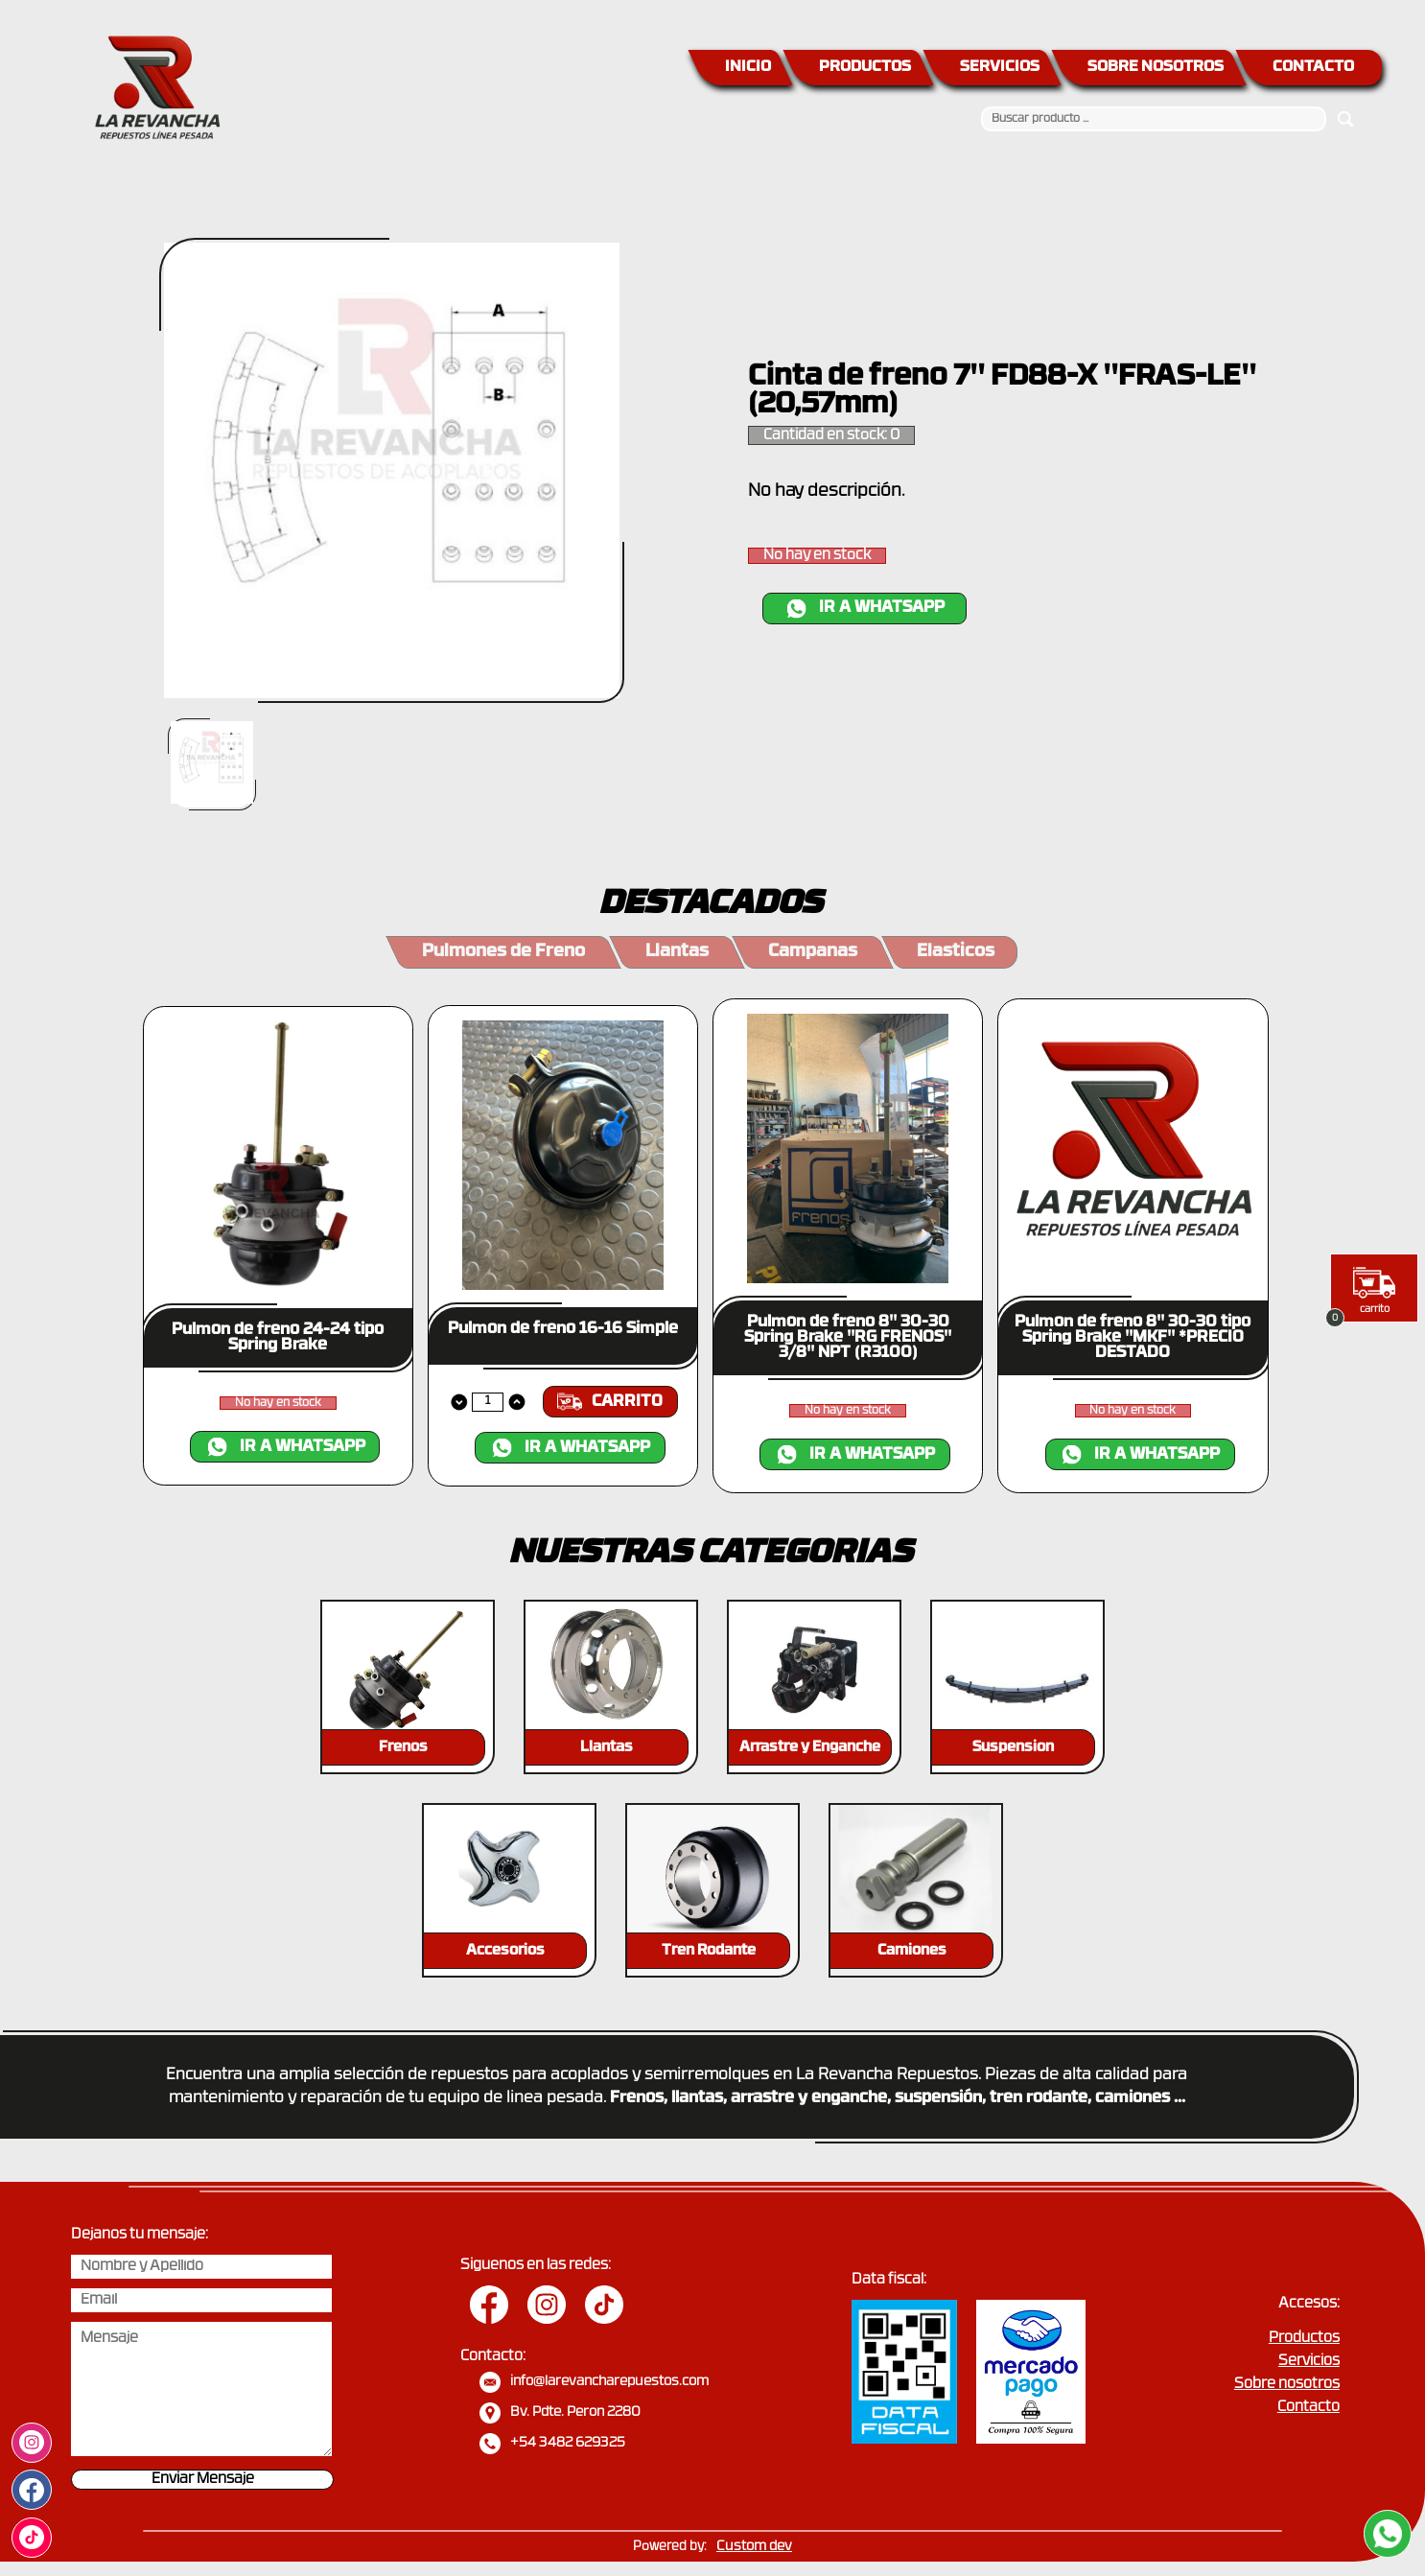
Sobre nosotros (1287, 2384)
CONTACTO (1313, 67)
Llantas (677, 952)
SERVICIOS (1000, 67)
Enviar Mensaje (203, 2479)
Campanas (812, 952)
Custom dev (754, 2547)
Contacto (1308, 2407)
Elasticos (955, 952)
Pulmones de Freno (503, 952)
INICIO (748, 67)
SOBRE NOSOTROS (1155, 67)
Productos (1304, 2338)
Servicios (1309, 2361)
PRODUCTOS (865, 67)
